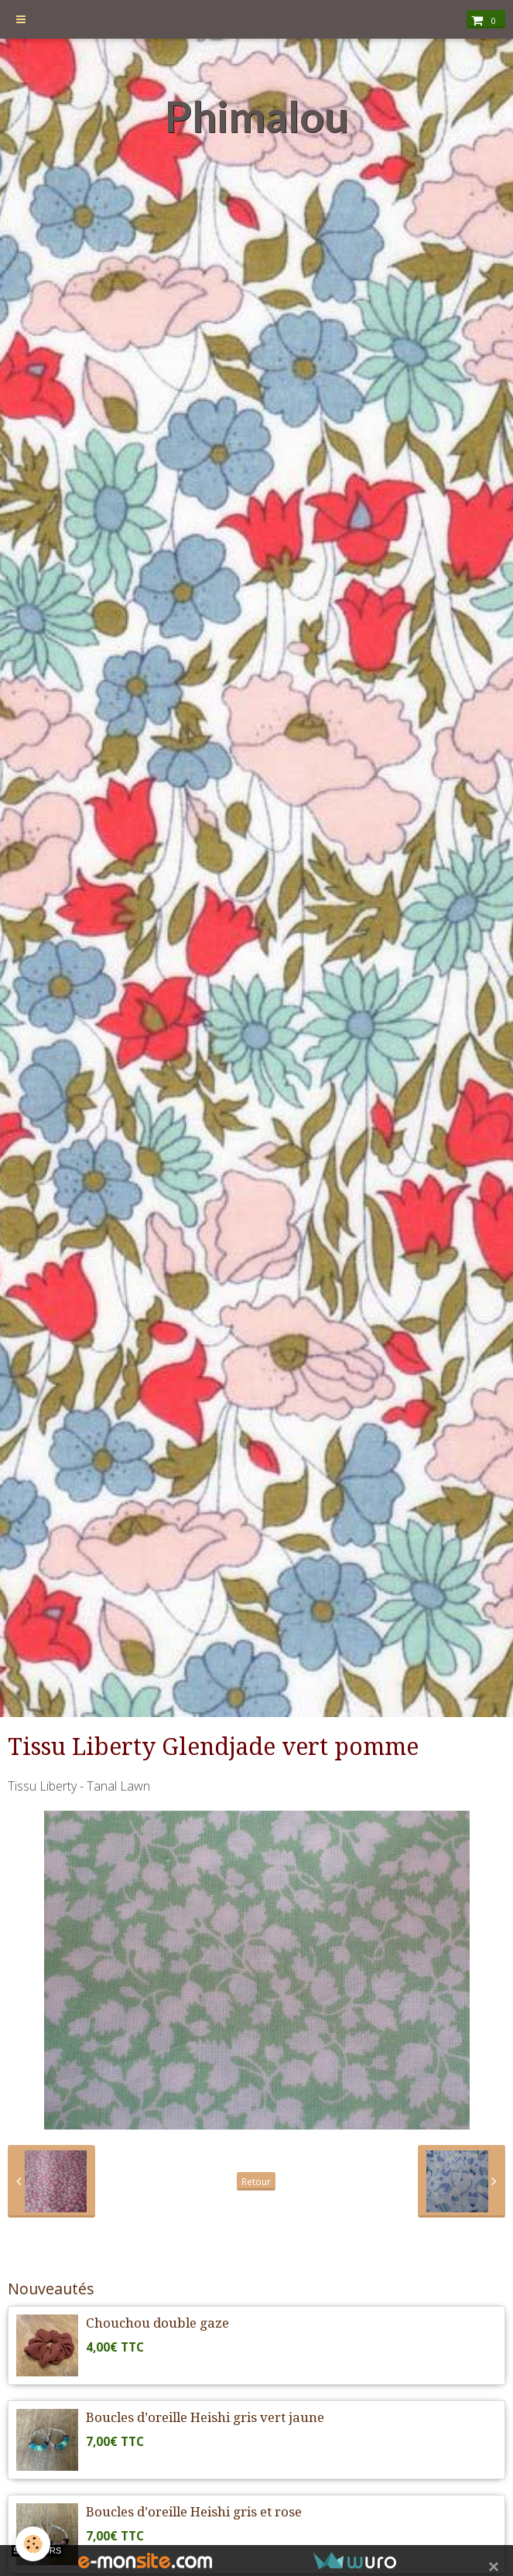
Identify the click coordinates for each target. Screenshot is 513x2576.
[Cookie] (32, 2543)
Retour (256, 2181)
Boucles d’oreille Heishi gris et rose (194, 2512)
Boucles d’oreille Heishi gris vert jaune (205, 2417)
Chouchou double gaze (157, 2323)
